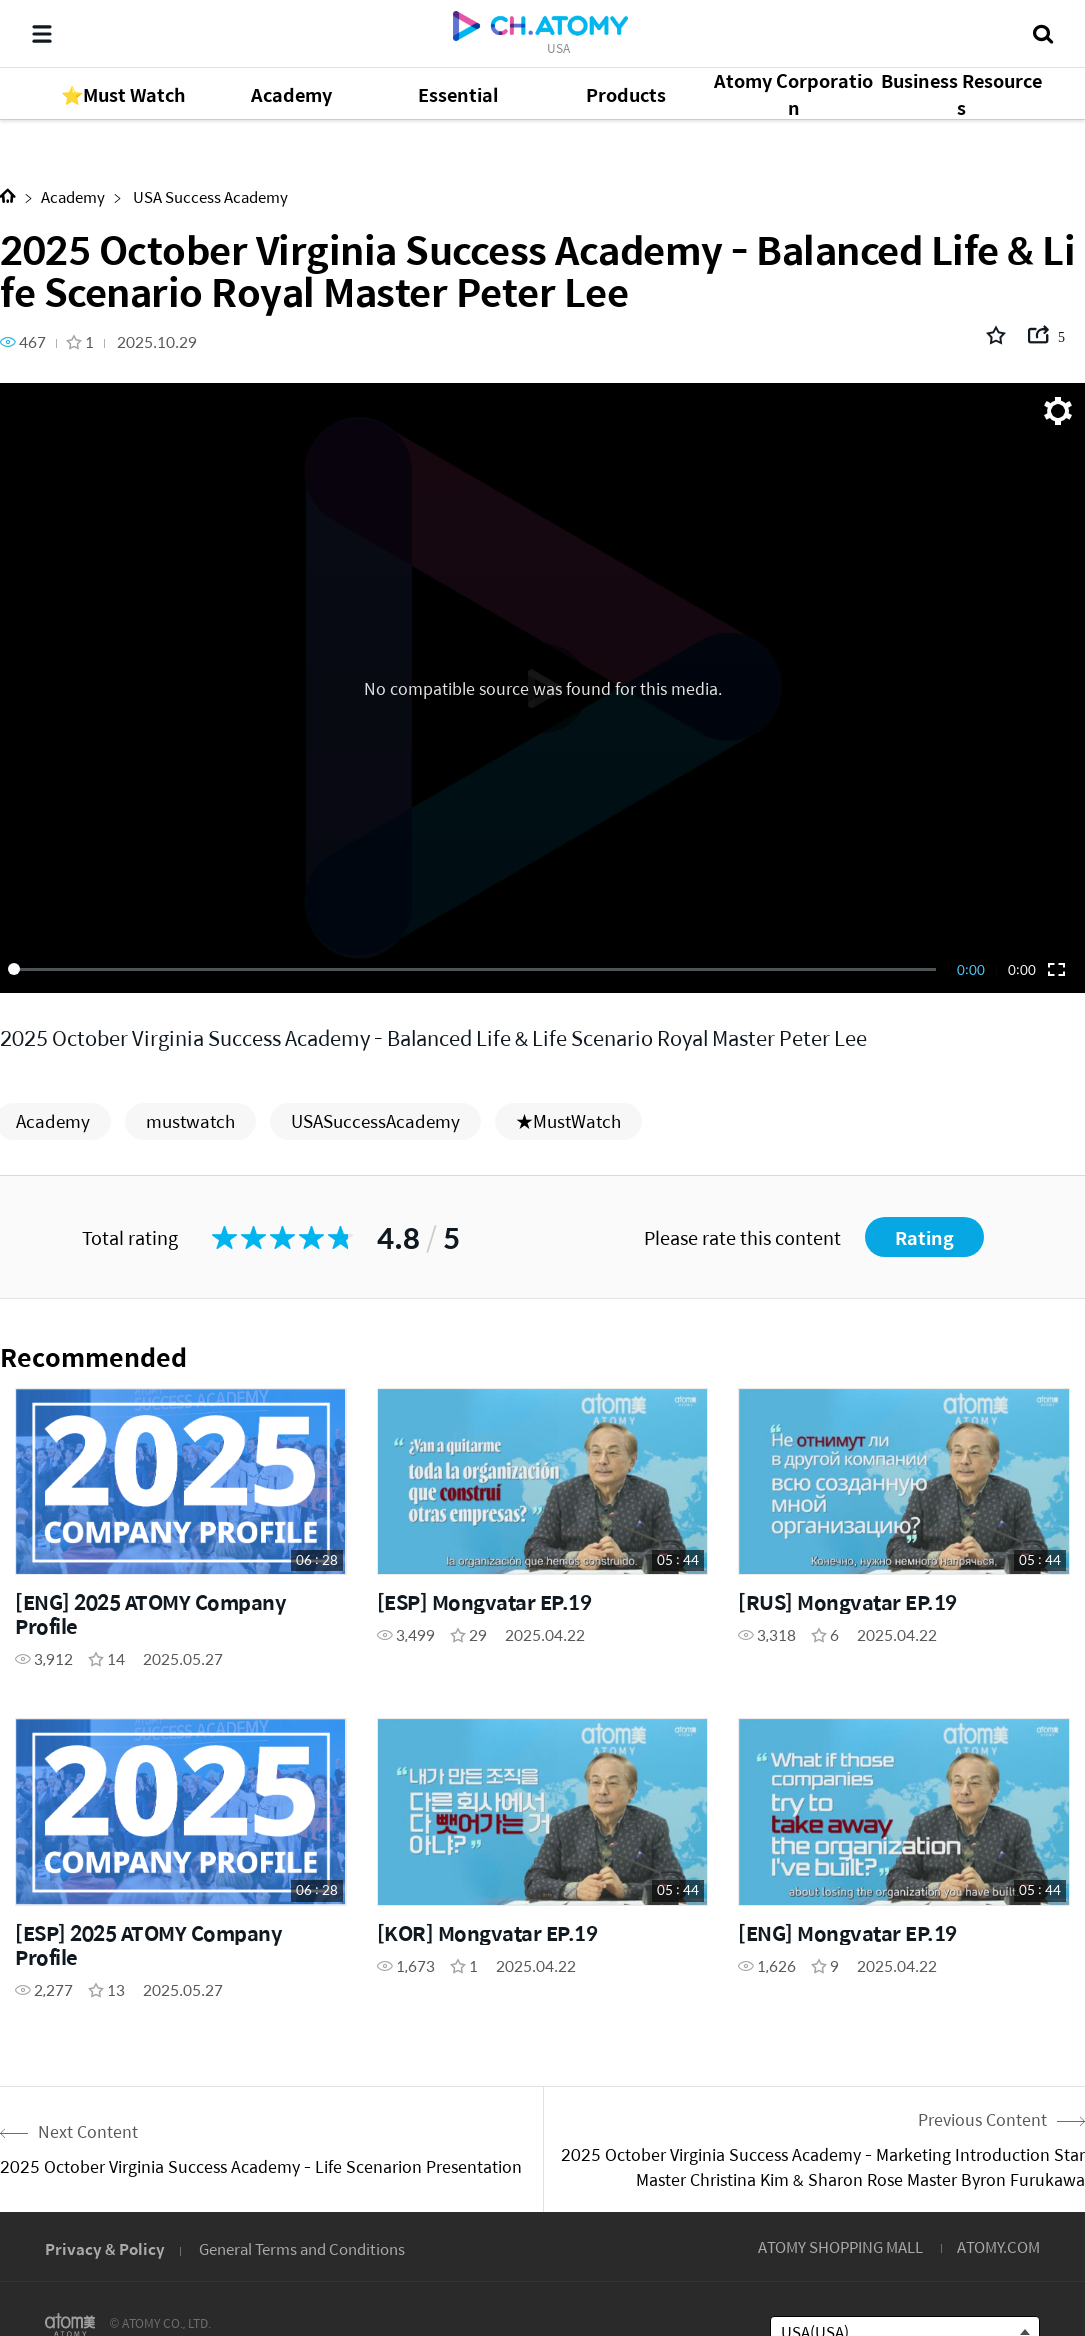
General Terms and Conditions (302, 2248)
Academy (73, 196)
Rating (924, 1237)
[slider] (475, 969)
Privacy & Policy (105, 2248)
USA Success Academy (209, 196)
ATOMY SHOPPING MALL (840, 2246)
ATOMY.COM (998, 2246)
